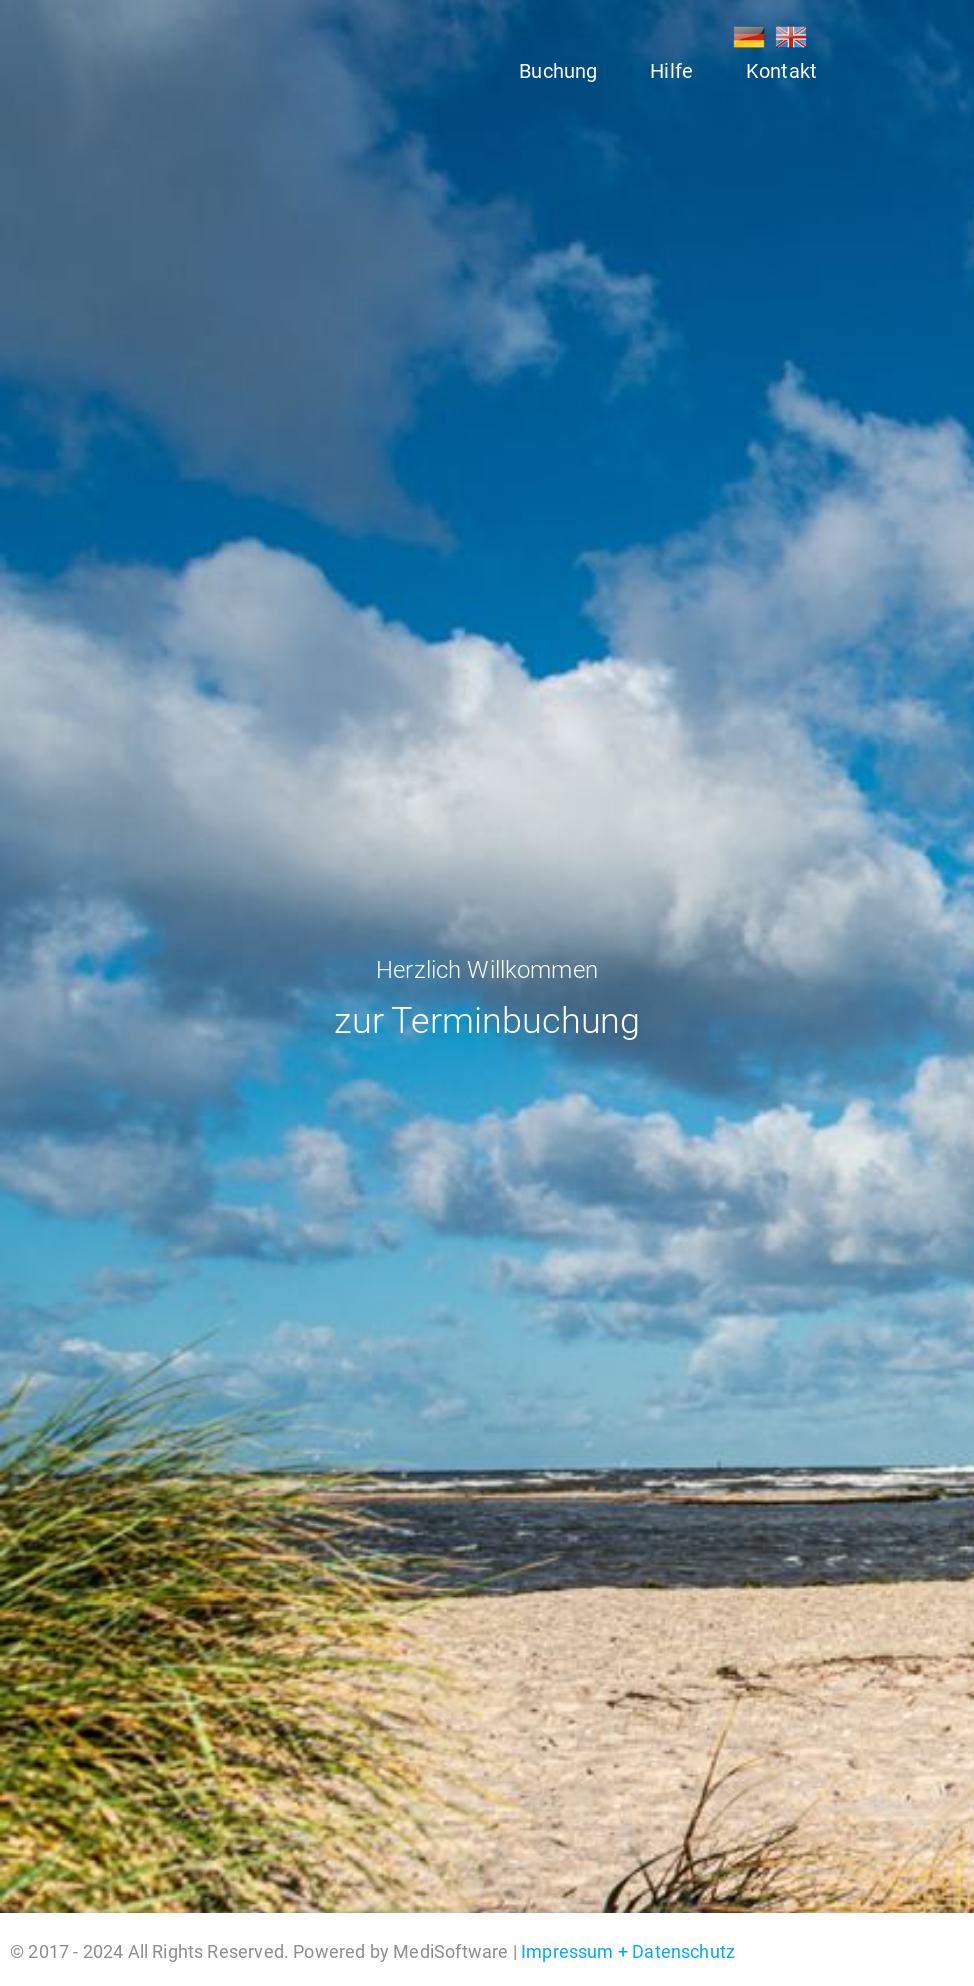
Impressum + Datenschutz (628, 1951)
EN (791, 37)
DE (749, 37)
